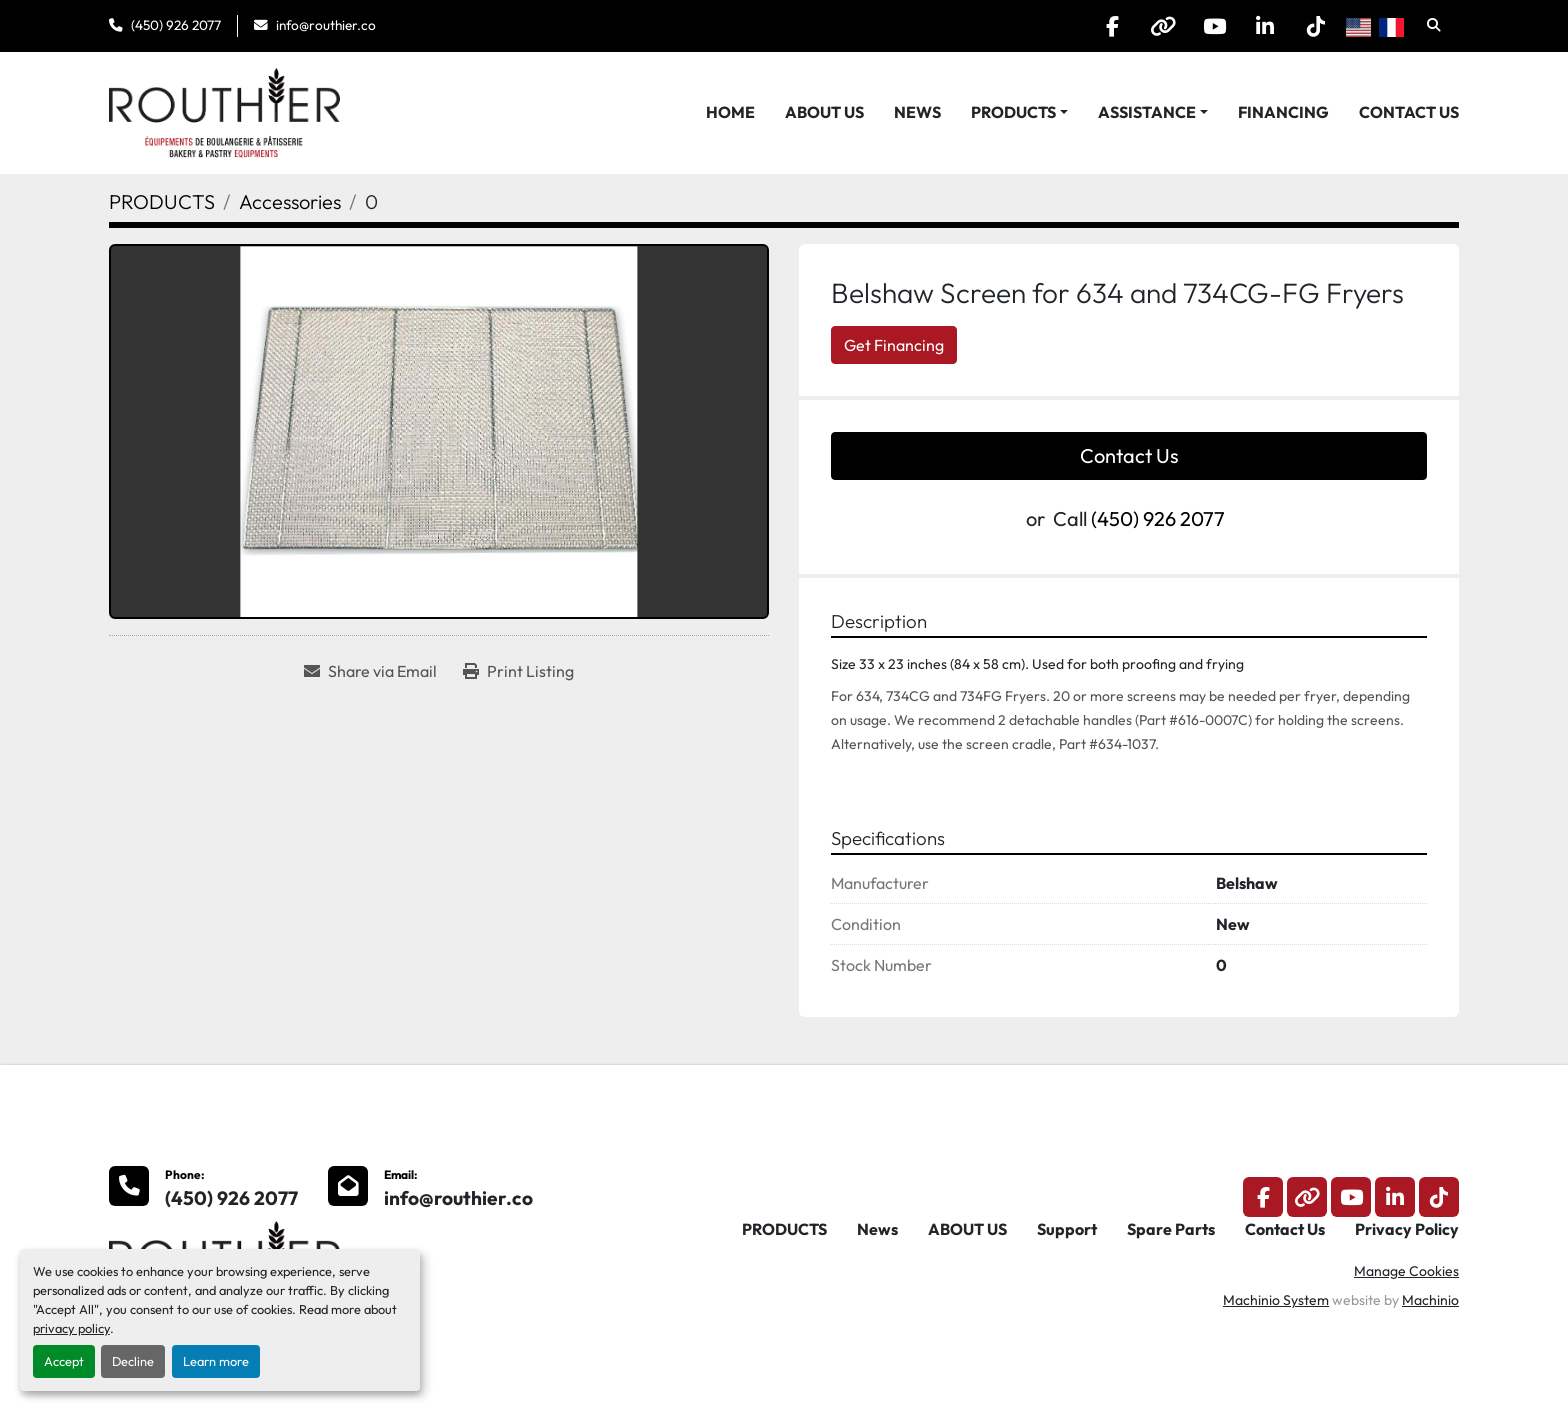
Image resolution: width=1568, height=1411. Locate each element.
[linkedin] (1265, 26)
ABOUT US (824, 112)
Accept (64, 1361)
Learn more (216, 1361)
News (917, 112)
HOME (730, 112)
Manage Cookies (1406, 1271)
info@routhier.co (326, 25)
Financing (1283, 112)
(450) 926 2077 (176, 25)
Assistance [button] (1147, 112)
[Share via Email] (370, 671)
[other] (1163, 26)
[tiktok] (1316, 26)
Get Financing (894, 345)
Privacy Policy (1407, 1229)
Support (1067, 1229)
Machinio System (1276, 1300)
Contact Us (1409, 112)
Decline (133, 1361)
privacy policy (71, 1328)
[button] (1019, 112)
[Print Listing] (518, 671)
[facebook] (1112, 26)
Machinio (1430, 1300)
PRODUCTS (1013, 112)
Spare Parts (1171, 1229)
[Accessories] (290, 201)
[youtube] (1214, 26)
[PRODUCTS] (162, 201)
